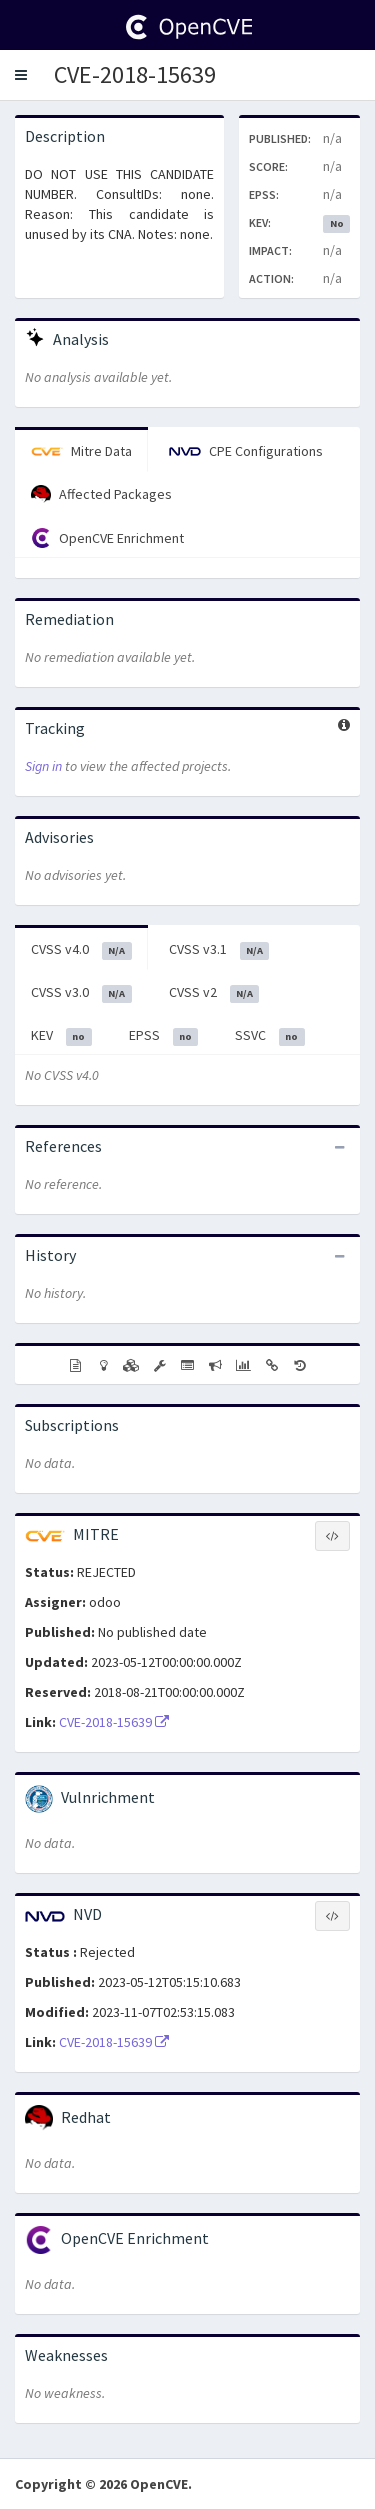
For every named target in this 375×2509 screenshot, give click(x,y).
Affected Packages (101, 495)
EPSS (164, 1036)
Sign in (43, 766)
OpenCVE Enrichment (107, 538)
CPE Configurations (246, 451)
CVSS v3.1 (219, 950)
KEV (61, 1036)
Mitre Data (81, 451)
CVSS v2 (214, 993)
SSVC (270, 1036)
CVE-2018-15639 (135, 74)
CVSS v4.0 (81, 950)
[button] (21, 75)
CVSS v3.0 (81, 993)
